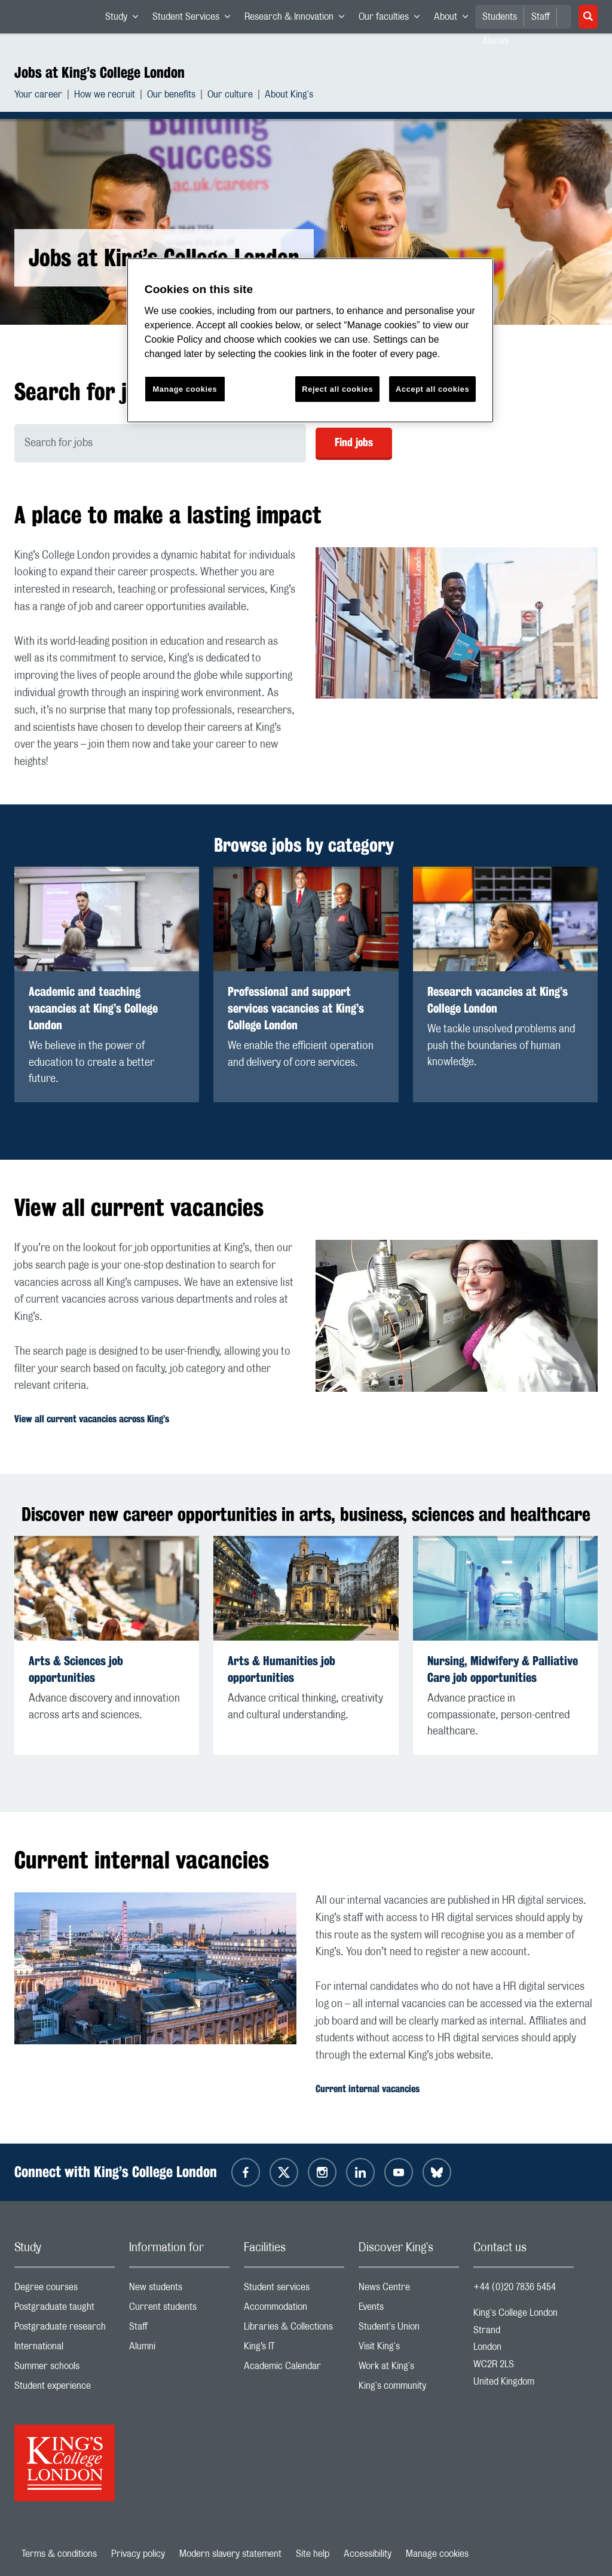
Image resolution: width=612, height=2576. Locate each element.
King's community (409, 2388)
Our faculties (393, 19)
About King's (289, 96)
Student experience (64, 2388)
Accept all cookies (432, 389)
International (64, 2349)
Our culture (230, 96)
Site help (312, 2554)
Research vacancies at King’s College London (497, 1000)
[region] (310, 340)
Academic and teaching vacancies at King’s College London (93, 1008)
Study (125, 19)
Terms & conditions (59, 2554)
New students (179, 2289)
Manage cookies (437, 2554)
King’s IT (294, 2349)
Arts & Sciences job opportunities (76, 1669)
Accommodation (294, 2309)
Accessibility (367, 2554)
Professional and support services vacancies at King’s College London (296, 1008)
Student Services (194, 19)
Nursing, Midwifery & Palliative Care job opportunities (502, 1669)
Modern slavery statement (230, 2554)
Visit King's (409, 2349)
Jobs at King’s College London (99, 72)
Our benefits (171, 96)
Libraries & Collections (294, 2329)
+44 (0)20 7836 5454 (514, 2287)
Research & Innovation (297, 19)
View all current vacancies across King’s (91, 1419)
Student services (294, 2289)
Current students (179, 2309)
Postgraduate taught (64, 2309)
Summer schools (64, 2368)
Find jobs (354, 442)
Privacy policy (138, 2554)
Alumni (179, 2349)
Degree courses (64, 2289)
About (454, 19)
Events (409, 2309)
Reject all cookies (337, 389)
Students (499, 17)
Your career (38, 96)
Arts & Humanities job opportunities (281, 1669)
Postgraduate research (64, 2329)
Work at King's (409, 2368)
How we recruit (104, 96)
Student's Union (409, 2329)
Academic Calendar (294, 2368)
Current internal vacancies (368, 2089)
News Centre (409, 2289)
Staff (540, 17)
